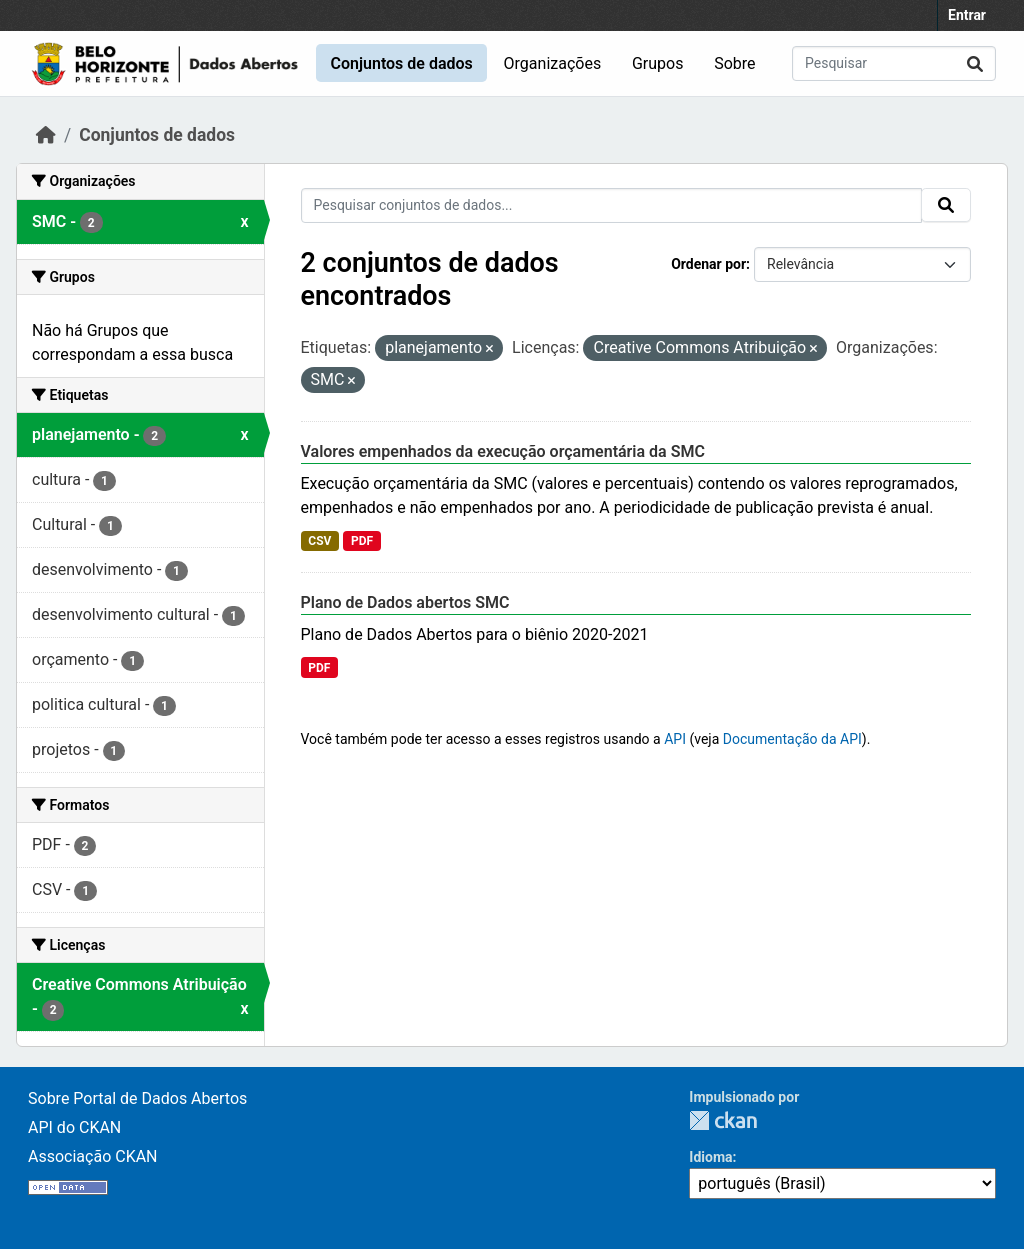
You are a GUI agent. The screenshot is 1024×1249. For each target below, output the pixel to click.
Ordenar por (708, 264)
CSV (319, 541)
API (675, 739)
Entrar (967, 15)
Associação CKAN (93, 1156)
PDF (362, 541)
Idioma (710, 1157)
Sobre (734, 63)
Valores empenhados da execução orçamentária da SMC (503, 451)
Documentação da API (792, 739)
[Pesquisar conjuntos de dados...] (894, 63)
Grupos (658, 63)
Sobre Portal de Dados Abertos (137, 1098)
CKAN (723, 1120)
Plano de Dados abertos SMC (405, 602)
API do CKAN (74, 1127)
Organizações (553, 63)
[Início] (46, 135)
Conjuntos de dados (401, 63)
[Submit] (975, 63)
